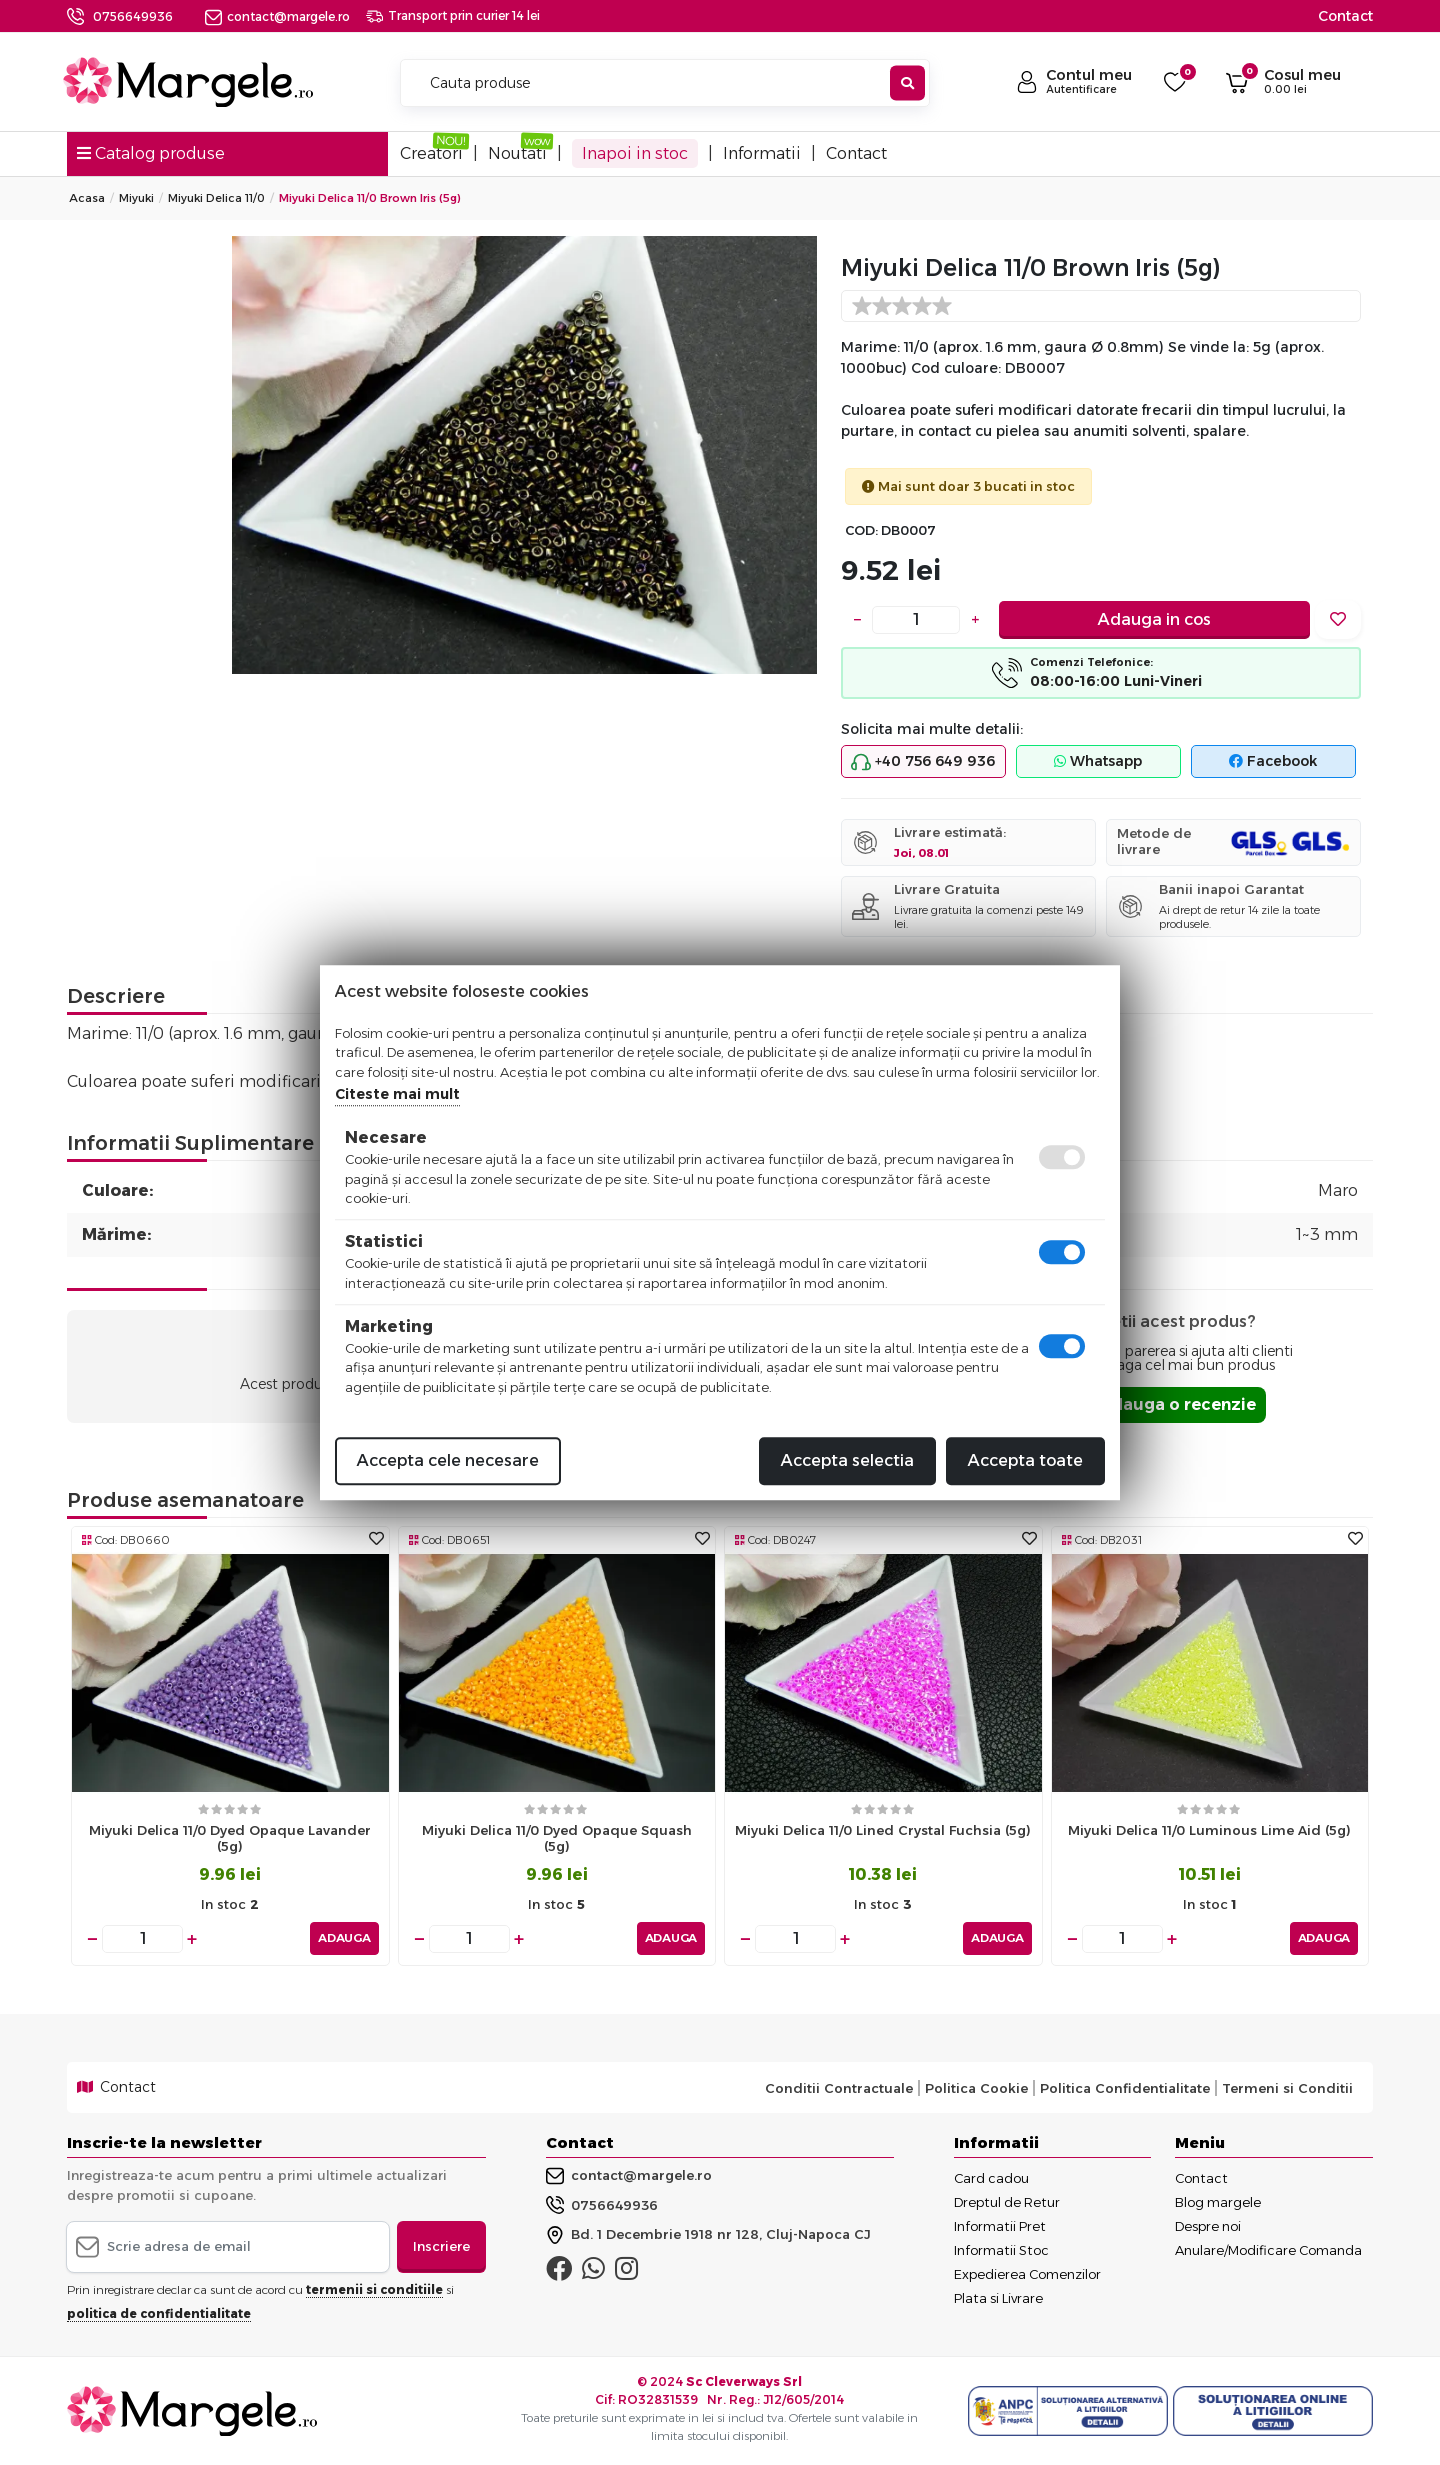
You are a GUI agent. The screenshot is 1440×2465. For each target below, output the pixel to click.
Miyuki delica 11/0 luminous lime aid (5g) (1209, 1830)
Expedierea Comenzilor (1027, 2274)
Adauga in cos (1154, 619)
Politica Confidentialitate (1125, 2087)
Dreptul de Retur (1007, 2202)
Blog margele (1218, 2202)
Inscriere (441, 2246)
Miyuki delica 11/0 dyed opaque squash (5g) (557, 1838)
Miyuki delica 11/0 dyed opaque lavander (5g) (230, 1838)
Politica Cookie (976, 2087)
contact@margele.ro (277, 16)
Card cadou (991, 2178)
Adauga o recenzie (1177, 1404)
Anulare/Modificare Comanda (1268, 2250)
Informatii (762, 153)
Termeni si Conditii (1287, 2087)
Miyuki (136, 198)
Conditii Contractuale (839, 2087)
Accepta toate (1025, 1460)
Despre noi (1208, 2226)
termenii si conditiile (374, 2288)
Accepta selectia (847, 1460)
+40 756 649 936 (923, 762)
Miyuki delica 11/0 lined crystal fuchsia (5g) (883, 1830)
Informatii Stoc (1001, 2250)
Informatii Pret (1000, 2226)
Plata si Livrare (998, 2298)
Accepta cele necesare (448, 1460)
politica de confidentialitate (159, 2312)
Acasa (87, 198)
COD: (861, 530)
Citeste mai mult (397, 1094)
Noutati (517, 153)
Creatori (431, 153)
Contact (1345, 16)
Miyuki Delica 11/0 (216, 198)
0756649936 (133, 16)
